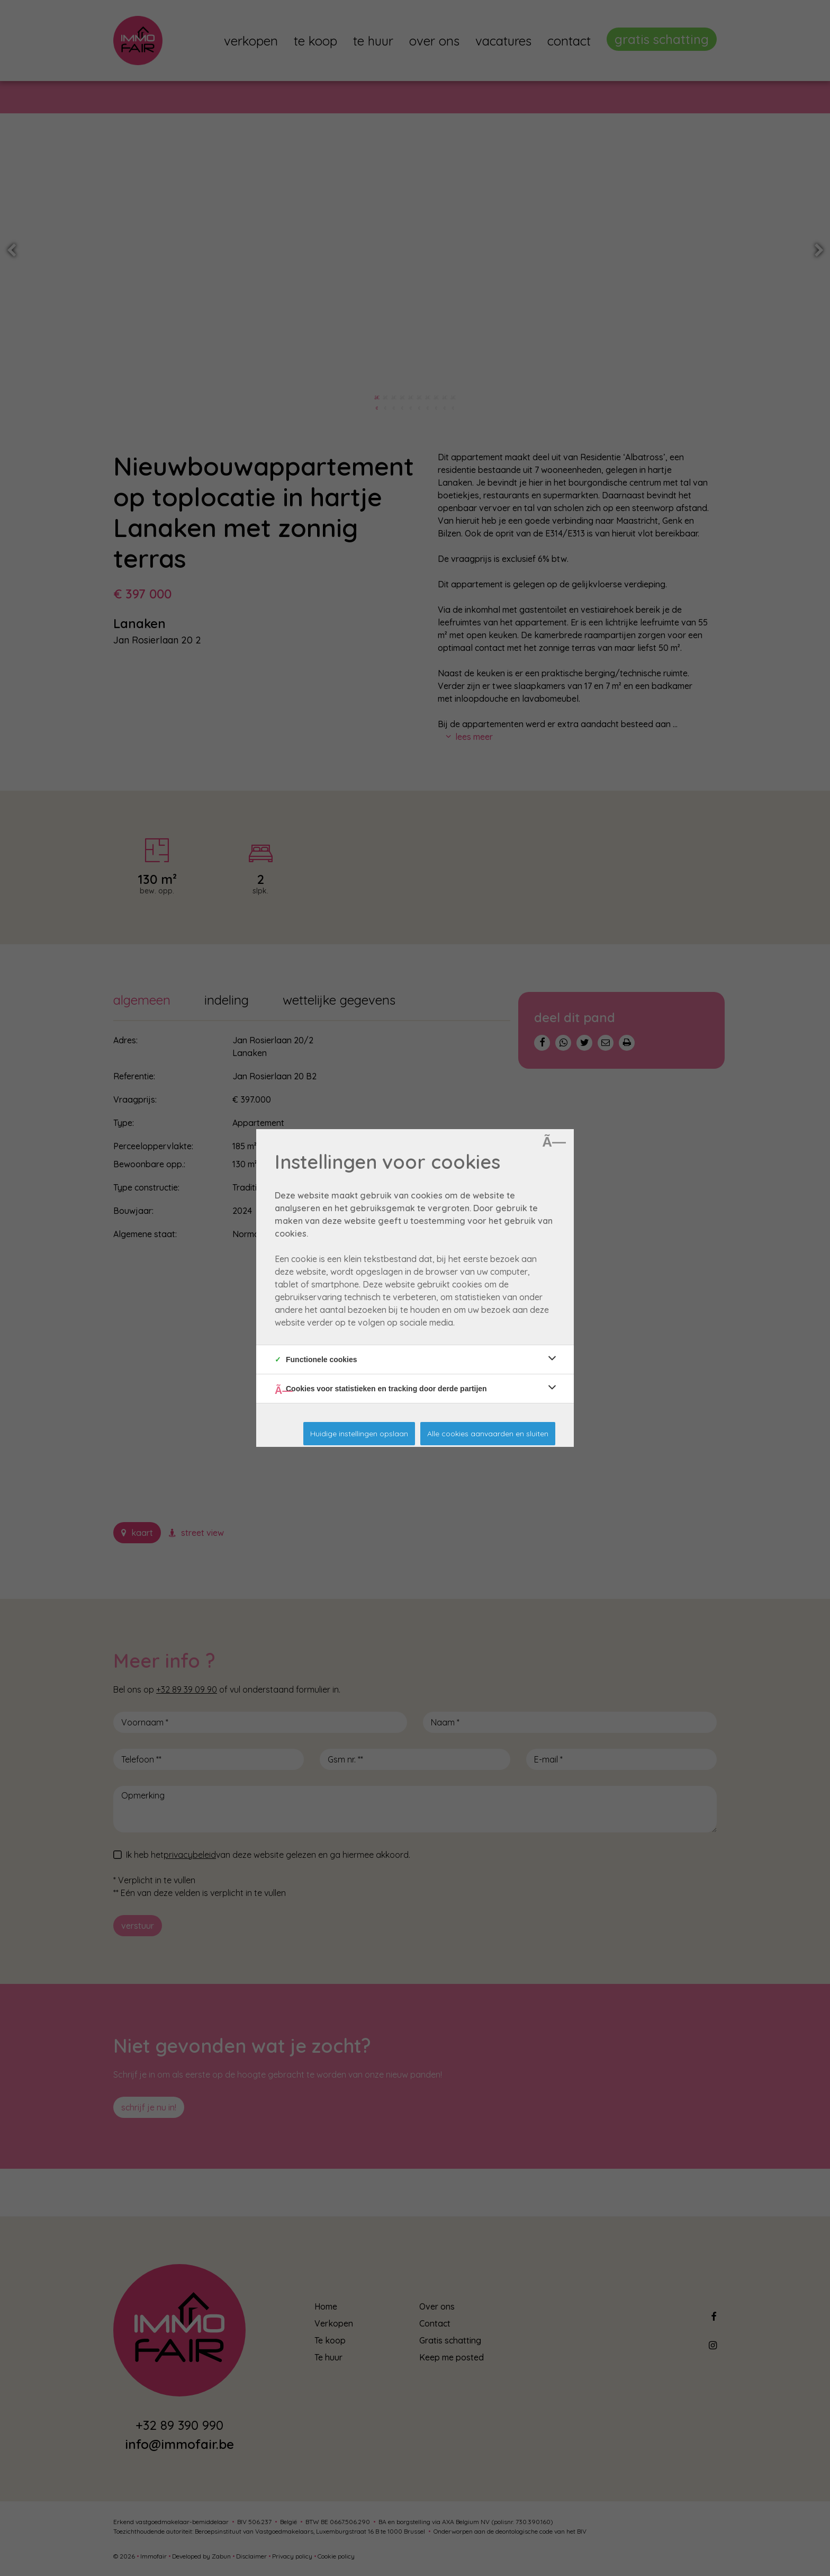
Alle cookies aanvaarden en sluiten (487, 1433)
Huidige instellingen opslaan (359, 1433)
